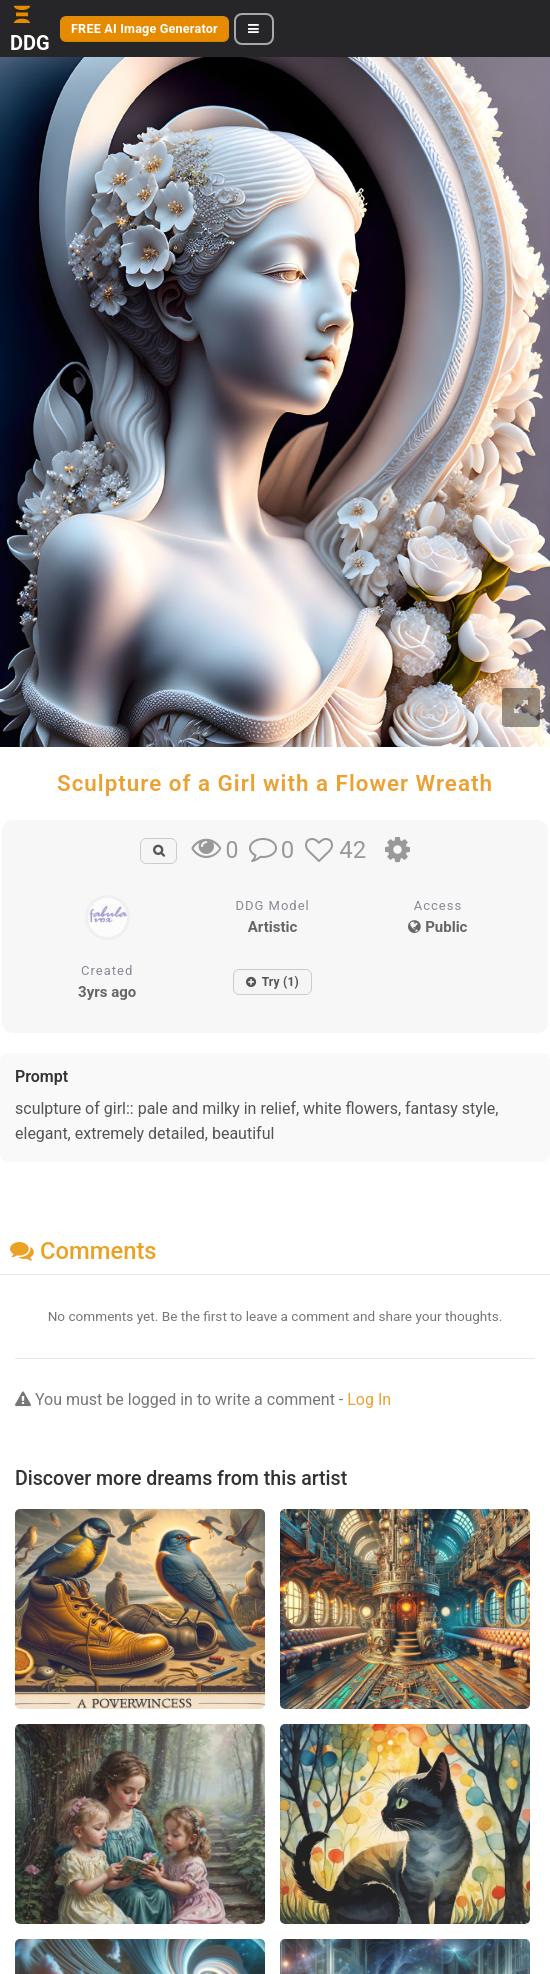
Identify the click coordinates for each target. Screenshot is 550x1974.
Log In (369, 1399)
